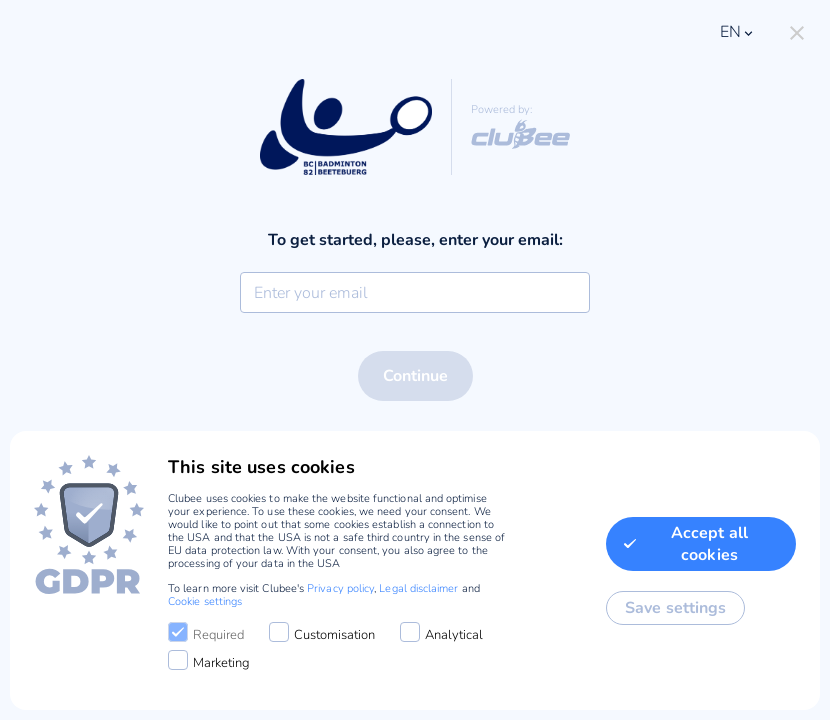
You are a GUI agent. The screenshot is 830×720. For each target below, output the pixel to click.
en (738, 32)
